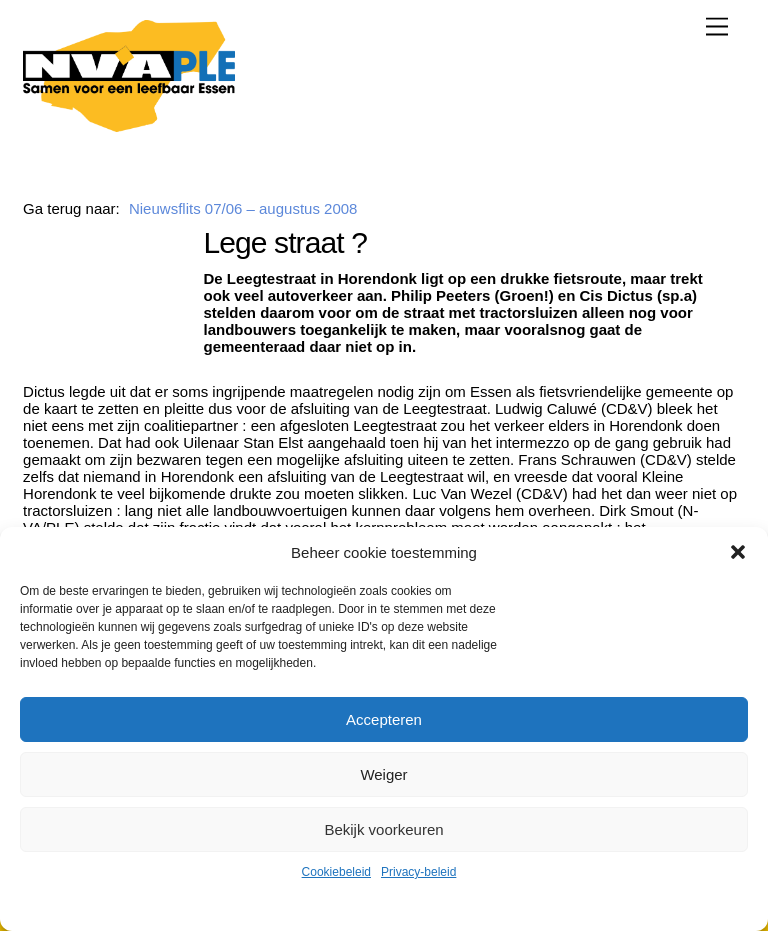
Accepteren (384, 719)
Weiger (383, 774)
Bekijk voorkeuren (383, 829)
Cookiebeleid (336, 872)
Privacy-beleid (418, 872)
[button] (738, 552)
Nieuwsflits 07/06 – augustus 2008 (243, 208)
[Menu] (717, 26)
